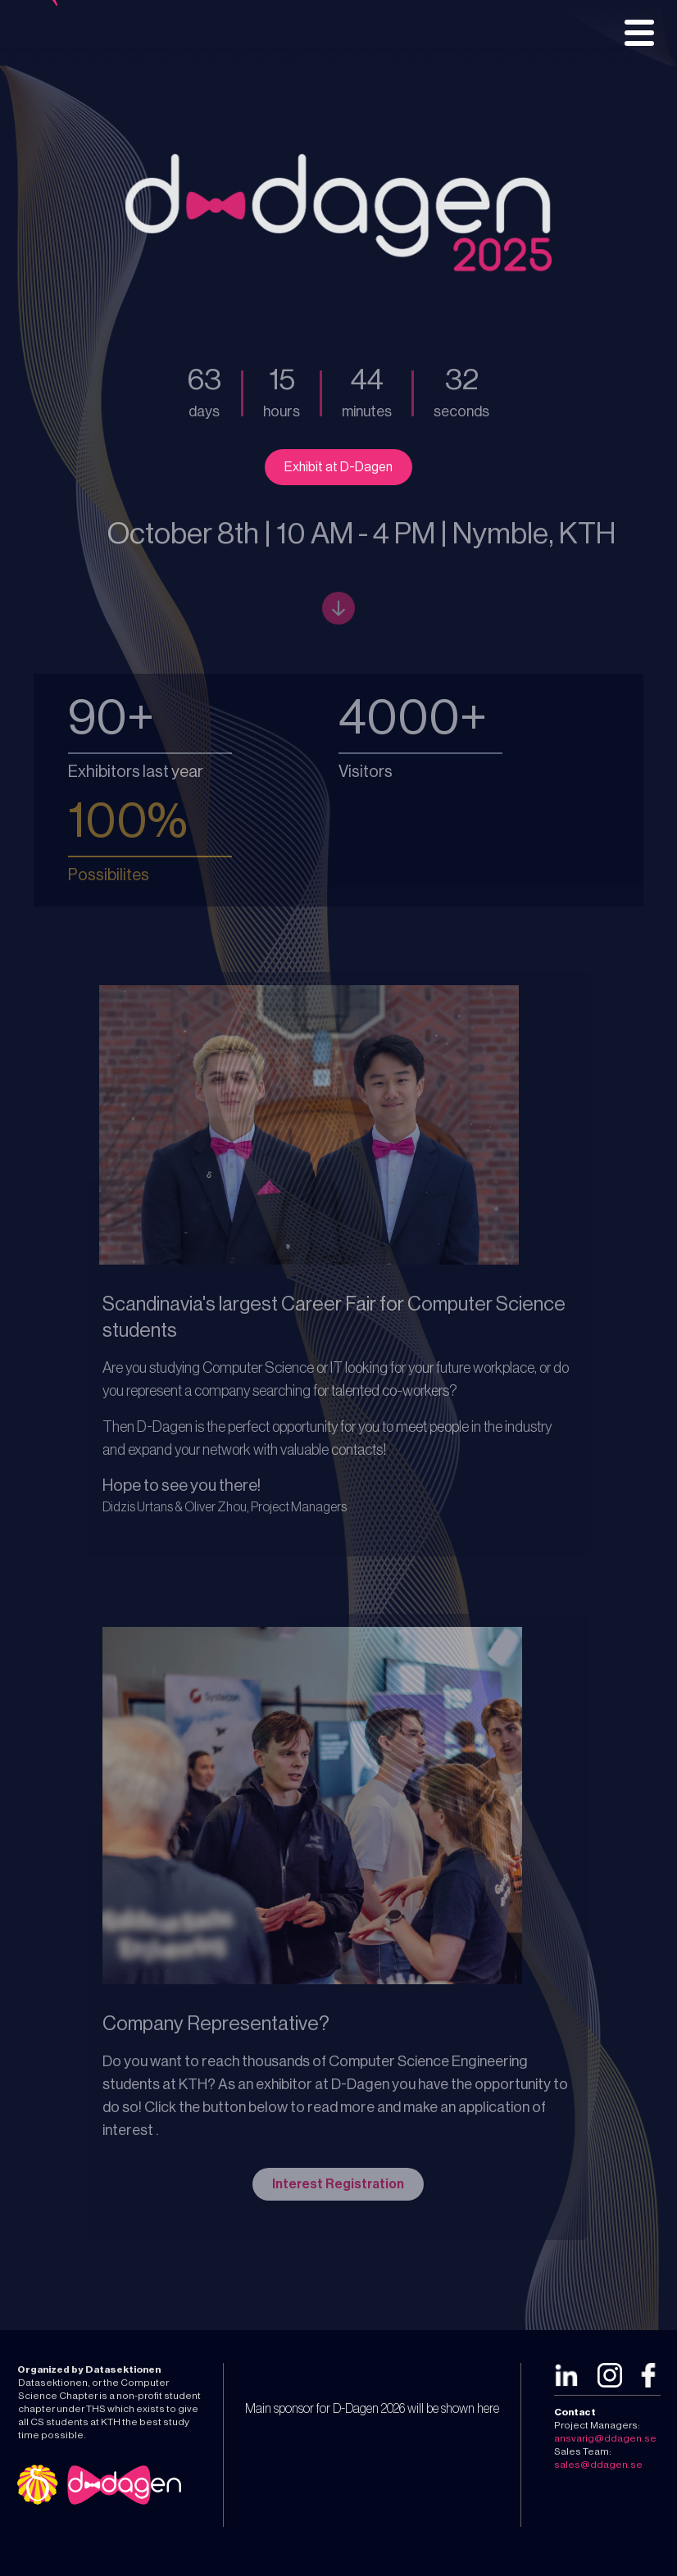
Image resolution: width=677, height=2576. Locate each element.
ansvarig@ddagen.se (605, 2438)
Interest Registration (338, 2184)
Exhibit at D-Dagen (338, 467)
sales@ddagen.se (598, 2464)
